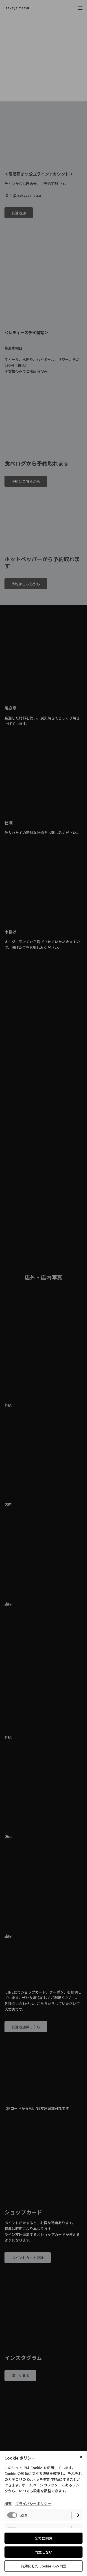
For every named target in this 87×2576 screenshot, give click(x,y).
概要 (8, 2503)
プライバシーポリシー (33, 2503)
